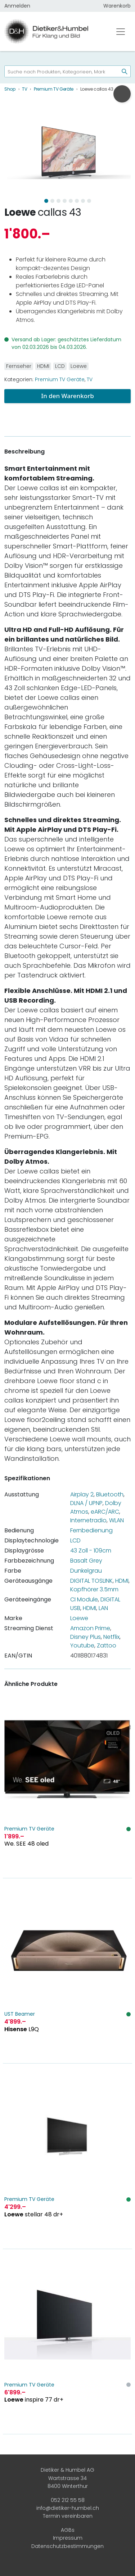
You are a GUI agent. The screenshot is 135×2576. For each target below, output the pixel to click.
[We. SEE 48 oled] (67, 1785)
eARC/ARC (105, 1512)
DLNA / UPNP (86, 1503)
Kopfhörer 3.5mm (94, 1589)
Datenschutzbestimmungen (67, 2546)
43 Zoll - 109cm (90, 1550)
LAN (103, 1608)
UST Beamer (19, 2014)
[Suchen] (121, 71)
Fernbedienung (91, 1530)
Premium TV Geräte (60, 379)
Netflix (111, 1637)
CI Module (84, 1599)
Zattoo (106, 1645)
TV (90, 379)
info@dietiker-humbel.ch (67, 2508)
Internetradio (88, 1520)
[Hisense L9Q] (67, 1971)
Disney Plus (85, 1637)
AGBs (68, 2530)
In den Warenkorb (67, 396)
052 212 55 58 (68, 2500)
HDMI (43, 366)
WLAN (116, 1520)
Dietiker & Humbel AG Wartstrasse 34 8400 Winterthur (67, 2478)
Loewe (20, 212)
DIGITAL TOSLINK (91, 1581)
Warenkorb (117, 5)
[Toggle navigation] (121, 31)
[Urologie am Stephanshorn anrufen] (122, 93)
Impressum (67, 2537)
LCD (60, 366)
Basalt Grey (86, 1560)
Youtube (82, 1645)
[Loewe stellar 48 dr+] (67, 2156)
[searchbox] (59, 71)
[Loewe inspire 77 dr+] (67, 2341)
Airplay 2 (82, 1494)
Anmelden (17, 5)
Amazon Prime (90, 1628)
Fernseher (18, 366)
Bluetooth (109, 1494)
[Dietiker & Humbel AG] (53, 31)
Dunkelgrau (86, 1571)
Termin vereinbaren (68, 2516)
